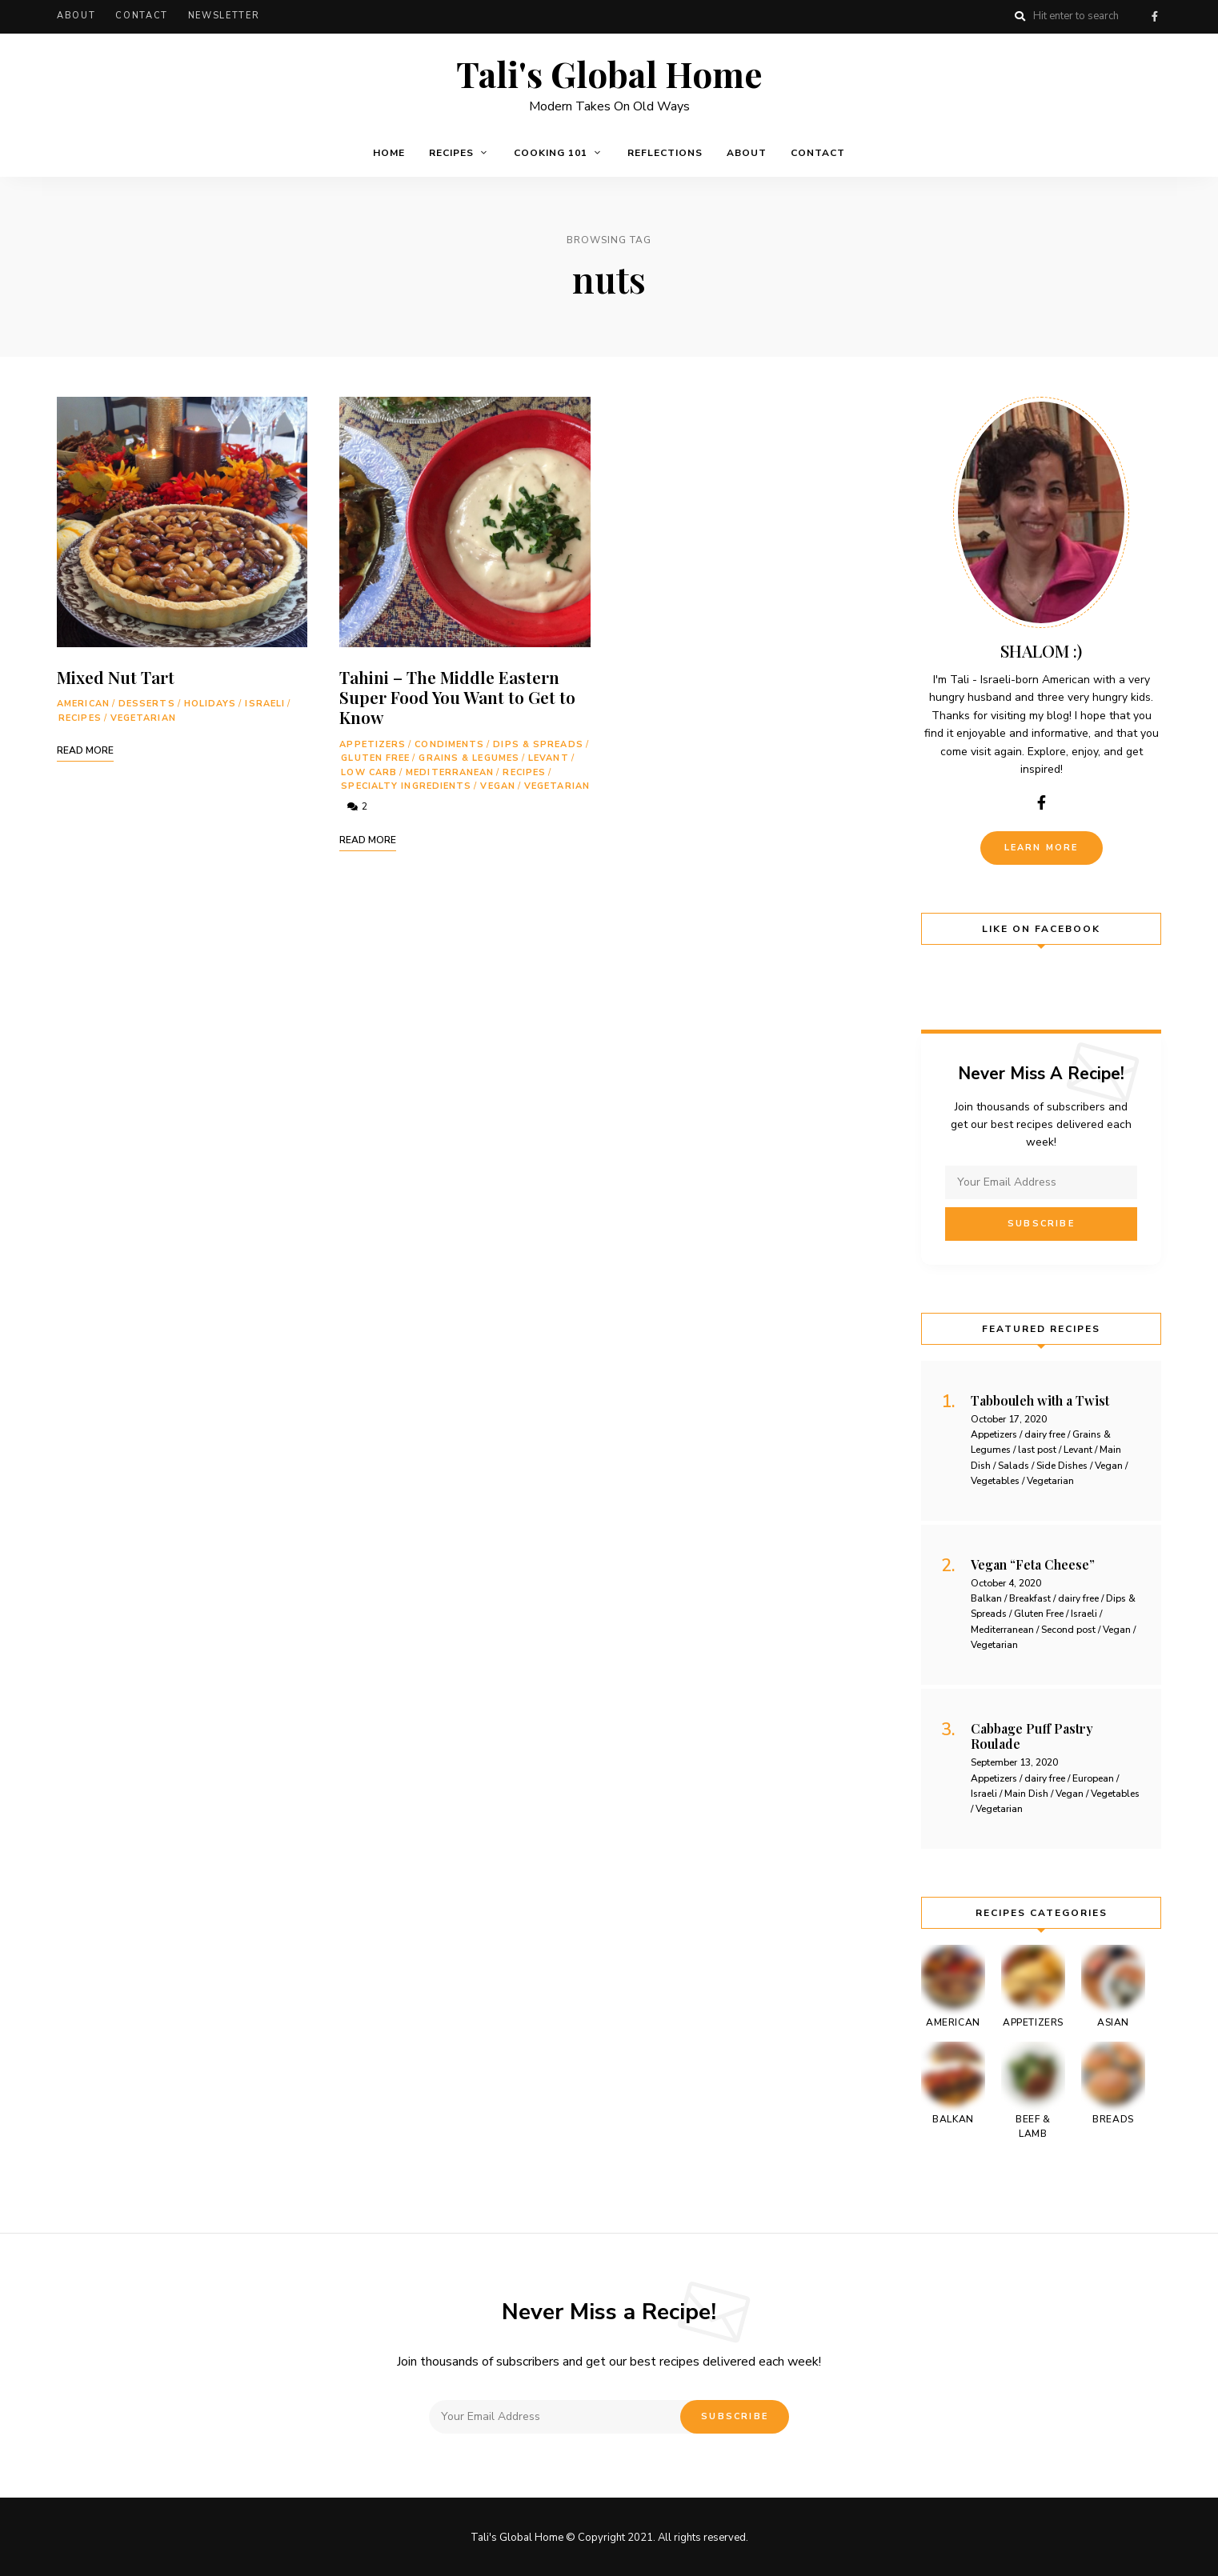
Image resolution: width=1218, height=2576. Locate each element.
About (76, 16)
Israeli (265, 702)
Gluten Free (375, 756)
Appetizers (372, 742)
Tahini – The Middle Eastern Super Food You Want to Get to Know (457, 695)
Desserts (146, 702)
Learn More (1041, 846)
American (83, 702)
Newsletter (224, 16)
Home (389, 151)
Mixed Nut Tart (115, 675)
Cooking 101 (550, 151)
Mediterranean (450, 771)
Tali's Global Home (609, 71)
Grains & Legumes (469, 756)
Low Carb (369, 771)
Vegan (497, 784)
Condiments (449, 742)
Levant (548, 756)
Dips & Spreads (538, 742)
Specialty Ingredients (406, 784)
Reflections (665, 151)
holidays (210, 702)
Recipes (451, 151)
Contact (141, 16)
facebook (1155, 16)
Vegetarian (143, 716)
